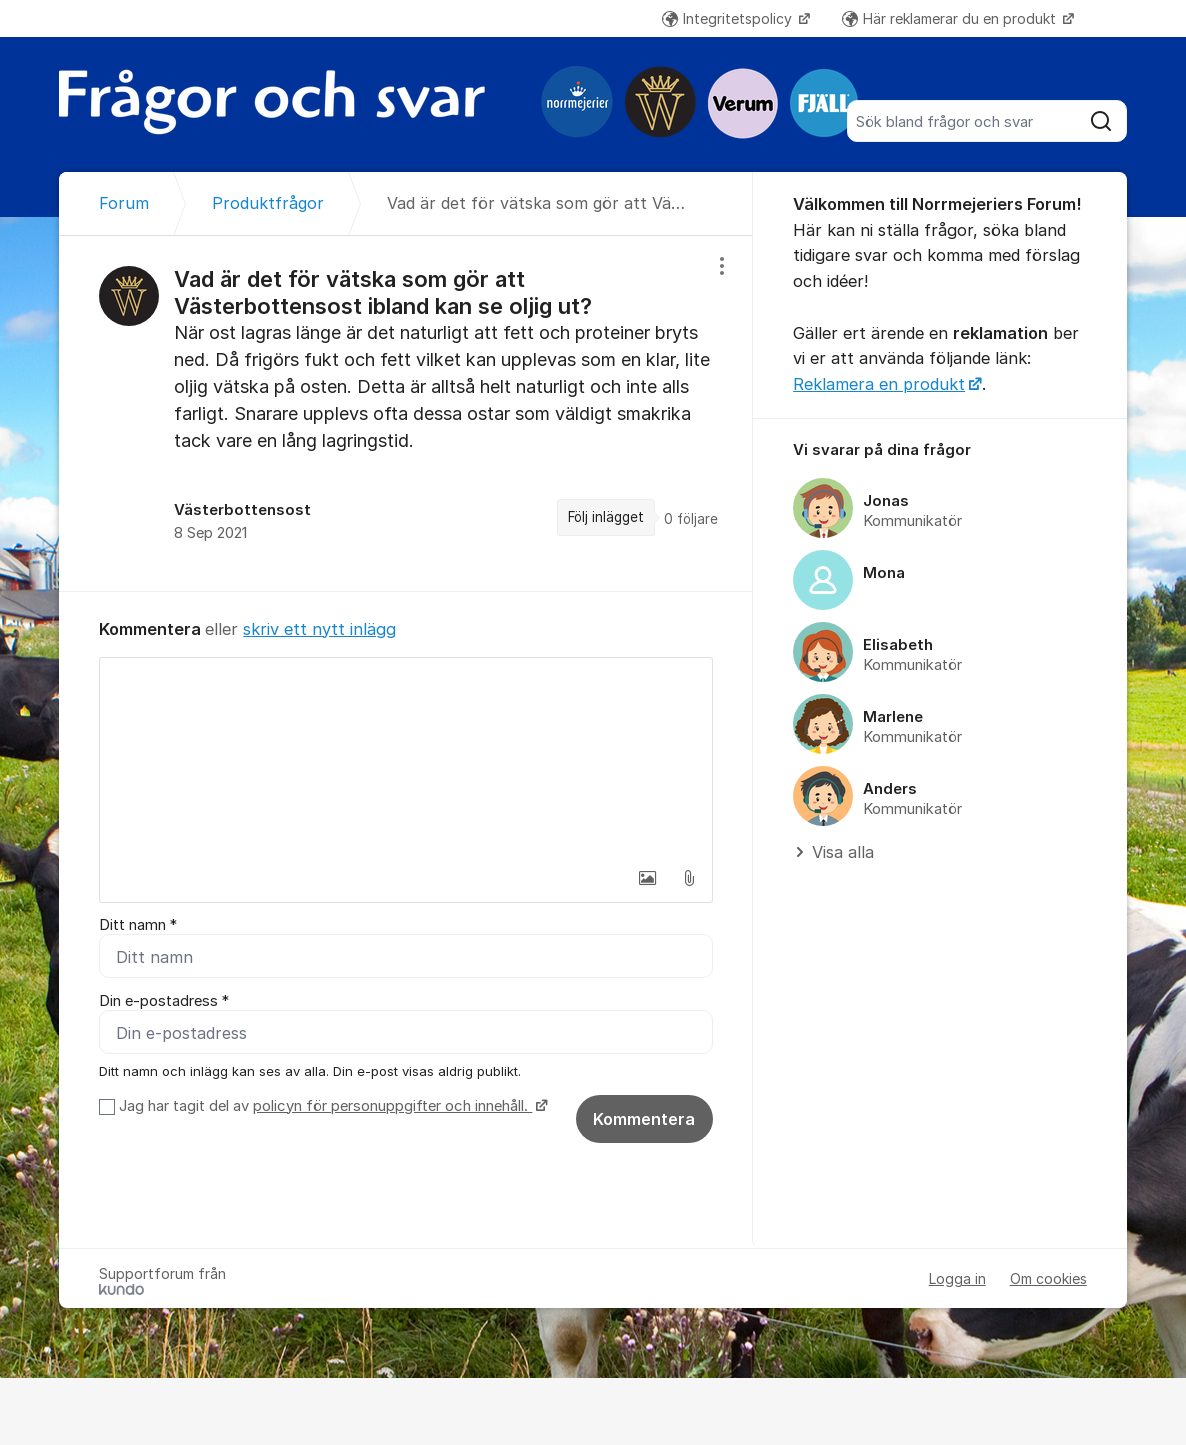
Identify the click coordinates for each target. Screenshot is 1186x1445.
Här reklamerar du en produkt (951, 18)
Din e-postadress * (164, 1001)
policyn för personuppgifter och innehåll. (392, 1106)
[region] (406, 413)
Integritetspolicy (729, 18)
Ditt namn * (138, 925)
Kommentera (644, 1119)
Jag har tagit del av (330, 1106)
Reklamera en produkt (879, 384)
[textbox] (406, 758)
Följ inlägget (606, 517)
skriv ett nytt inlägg (319, 629)
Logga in (957, 1278)
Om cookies (1048, 1278)
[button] (647, 878)
